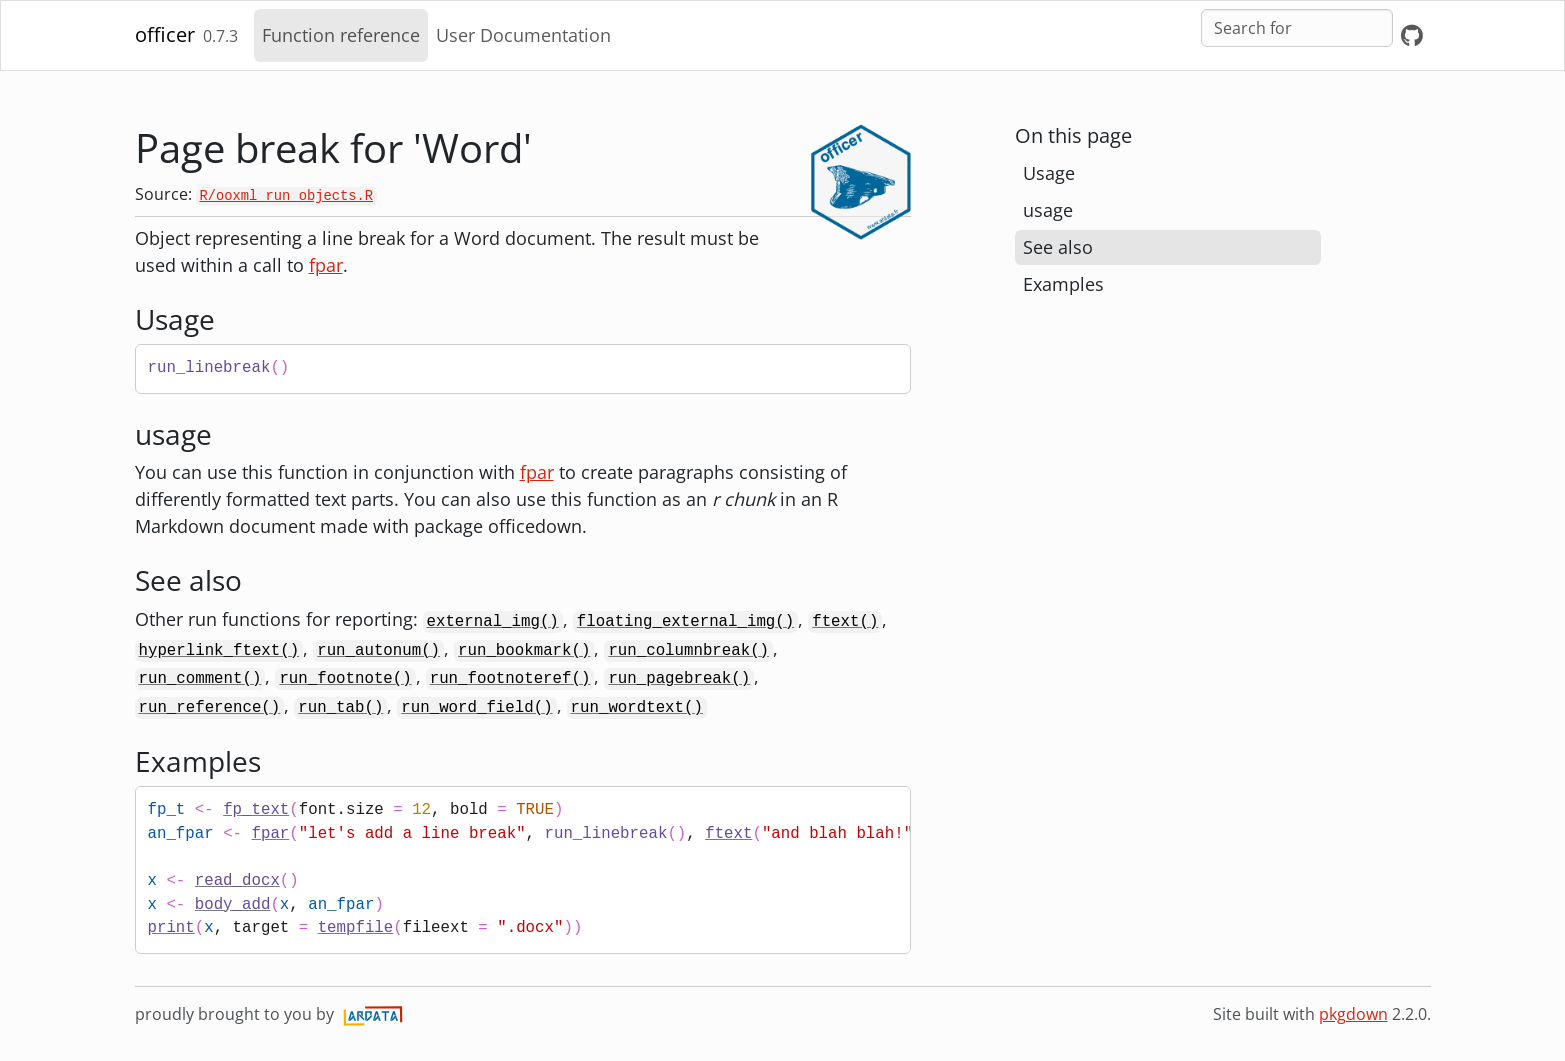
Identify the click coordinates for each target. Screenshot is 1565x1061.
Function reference (341, 35)
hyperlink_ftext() (219, 651)
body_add (233, 905)
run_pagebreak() (679, 679)
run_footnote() (345, 679)
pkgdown (1353, 1014)
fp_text (256, 810)
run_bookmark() (524, 651)
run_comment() (200, 679)
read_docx (237, 881)
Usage (1049, 173)
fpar (326, 265)
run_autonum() (378, 651)
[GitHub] (1412, 35)
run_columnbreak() (688, 651)
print (171, 928)
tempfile (356, 928)
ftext (728, 834)
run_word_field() (476, 708)
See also (1058, 247)
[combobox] (1297, 28)
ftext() (845, 622)
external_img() (493, 622)
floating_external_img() (685, 622)
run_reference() (210, 708)
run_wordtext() (637, 708)
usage (1048, 210)
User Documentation (523, 35)
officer (165, 34)
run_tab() (340, 708)
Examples (1063, 284)
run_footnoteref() (510, 679)
